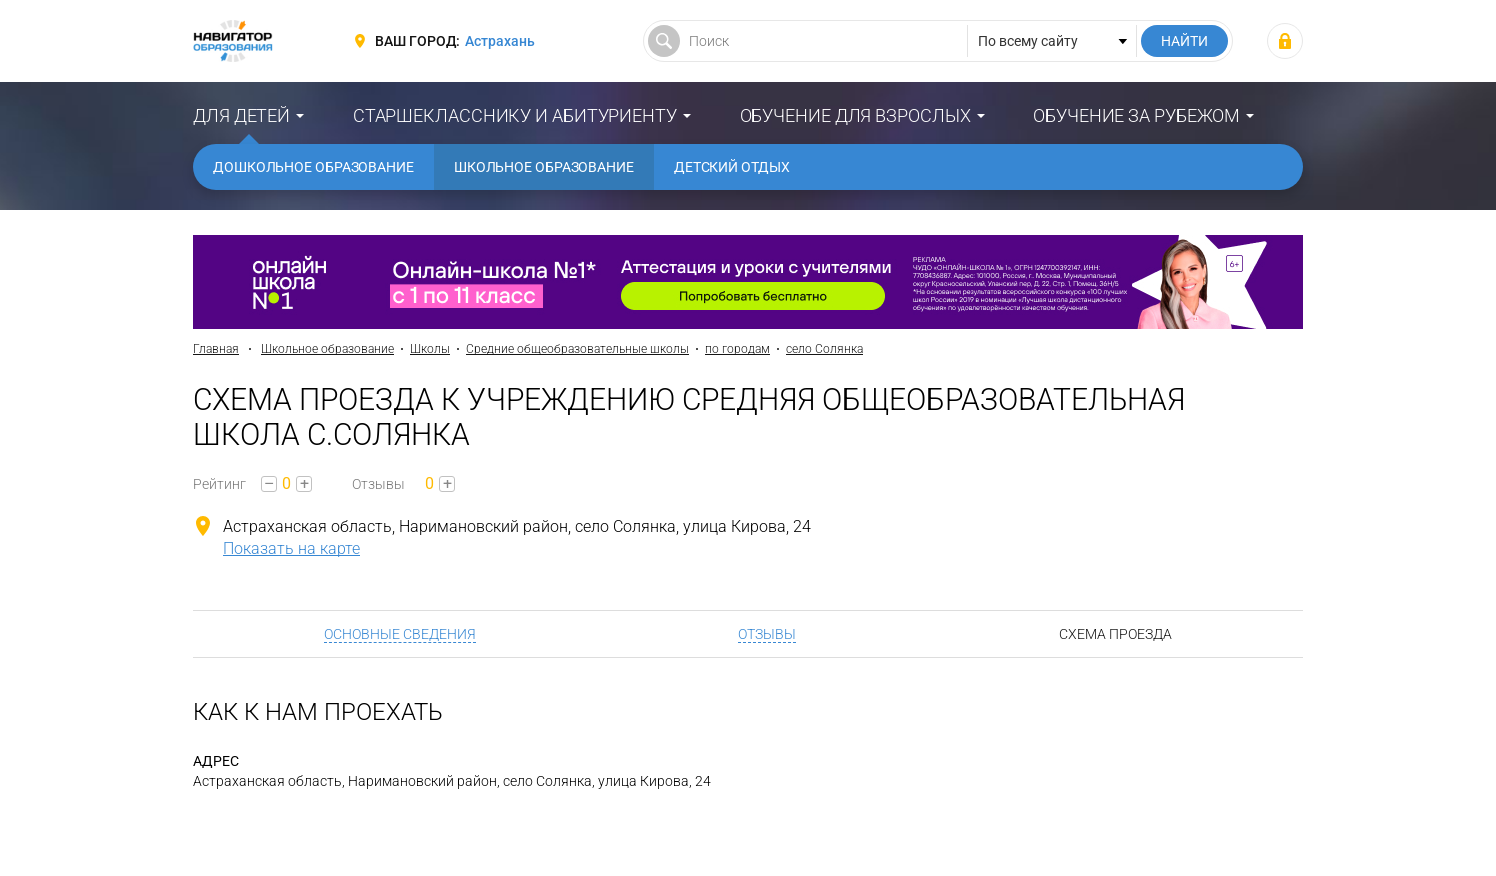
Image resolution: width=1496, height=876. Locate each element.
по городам (737, 349)
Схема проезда (1115, 634)
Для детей (241, 115)
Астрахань (500, 41)
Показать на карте (291, 548)
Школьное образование (544, 167)
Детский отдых (732, 167)
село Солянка (824, 349)
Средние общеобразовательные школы (577, 349)
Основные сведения (400, 634)
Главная (216, 349)
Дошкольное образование (313, 167)
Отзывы (767, 634)
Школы (430, 349)
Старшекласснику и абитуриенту (515, 115)
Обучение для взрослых (855, 115)
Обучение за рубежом (1136, 115)
